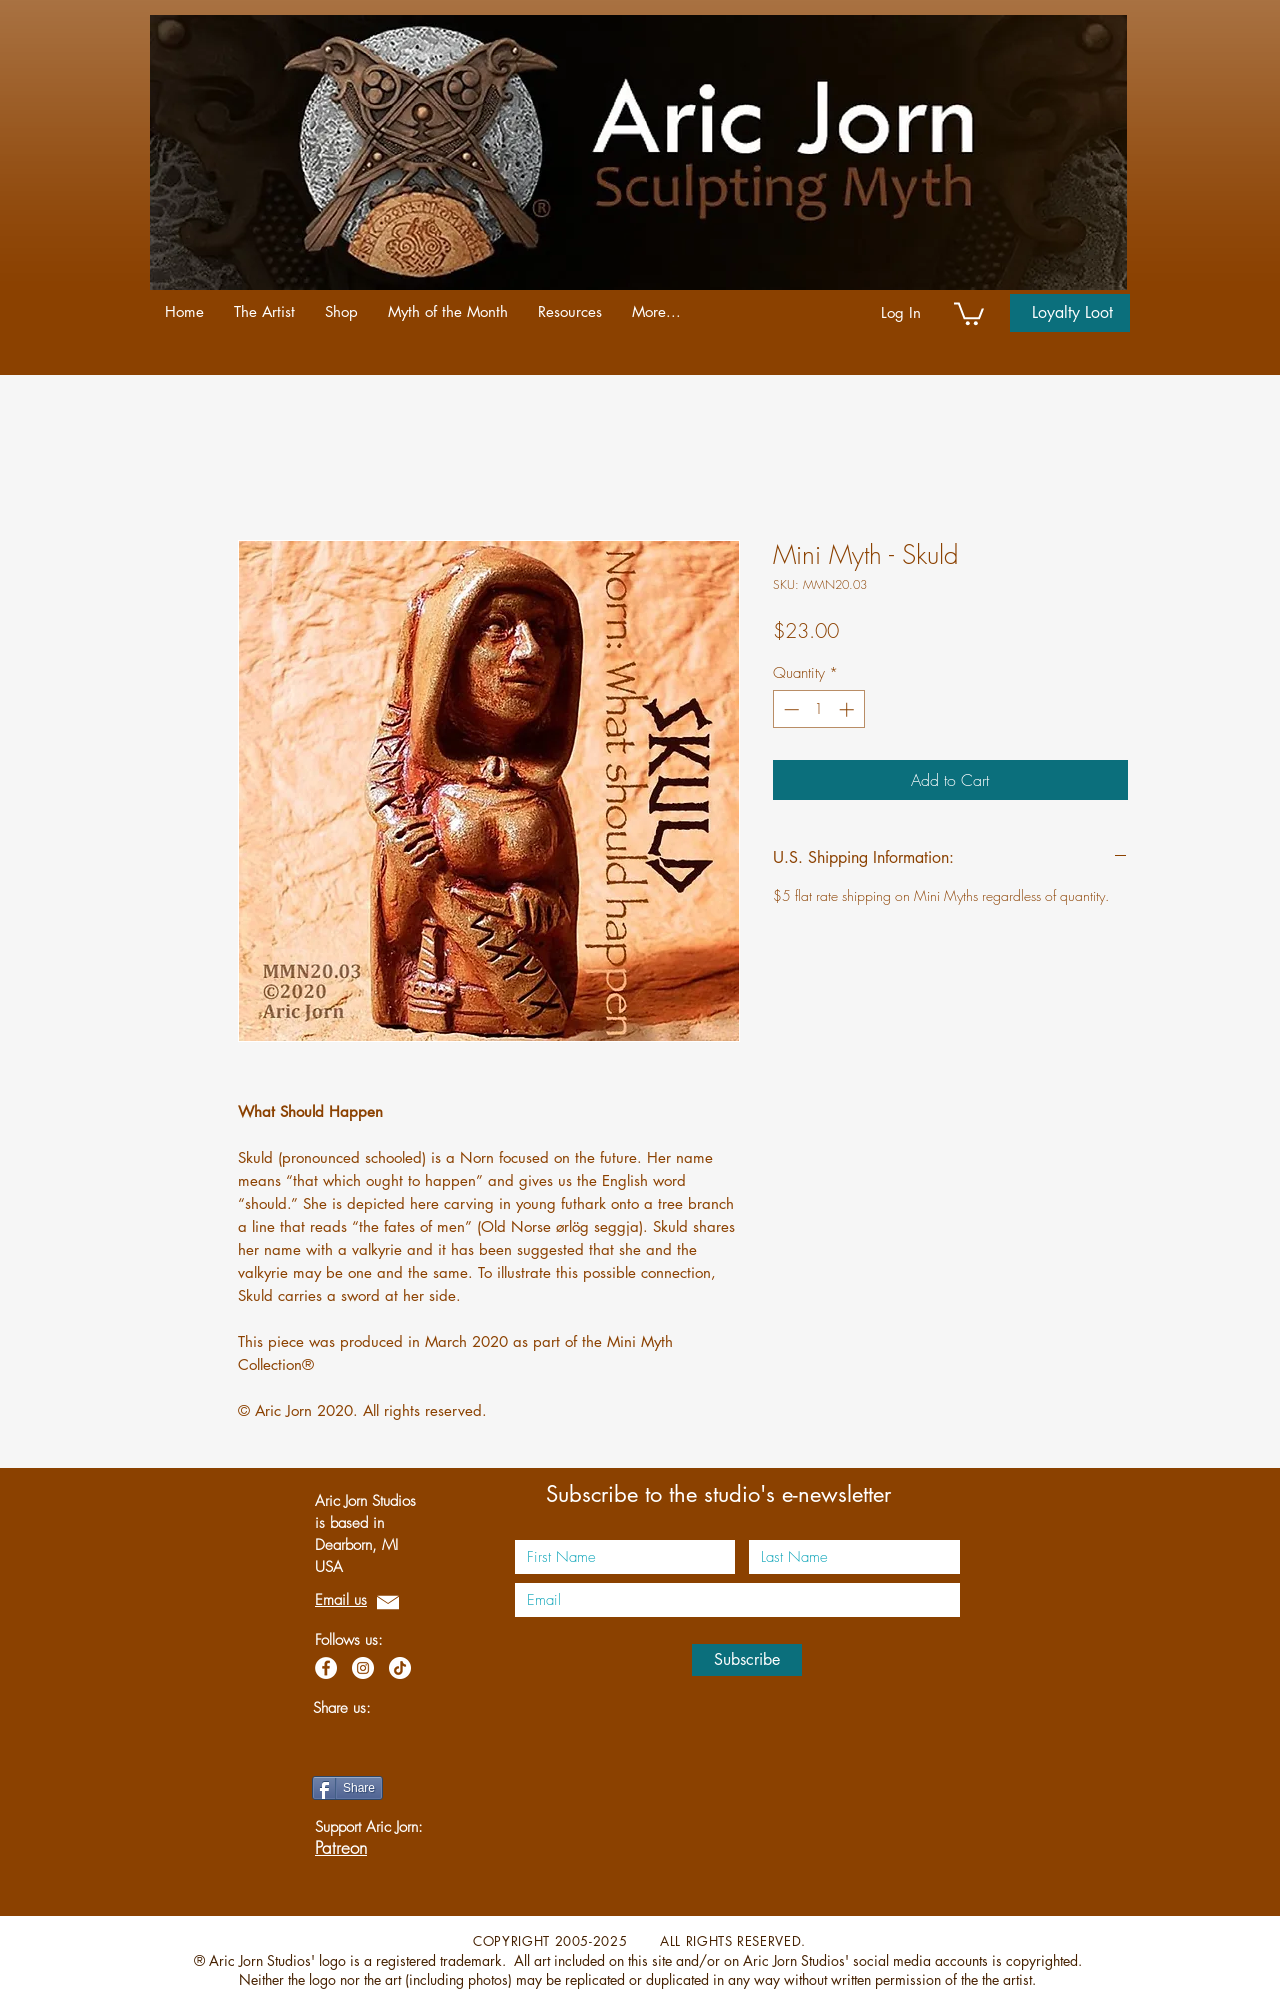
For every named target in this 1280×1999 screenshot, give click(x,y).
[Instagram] (363, 1668)
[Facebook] (326, 1668)
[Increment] (848, 709)
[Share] (347, 1788)
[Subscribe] (747, 1660)
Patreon (341, 1847)
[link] (969, 312)
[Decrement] (789, 709)
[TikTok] (400, 1668)
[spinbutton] (818, 709)
